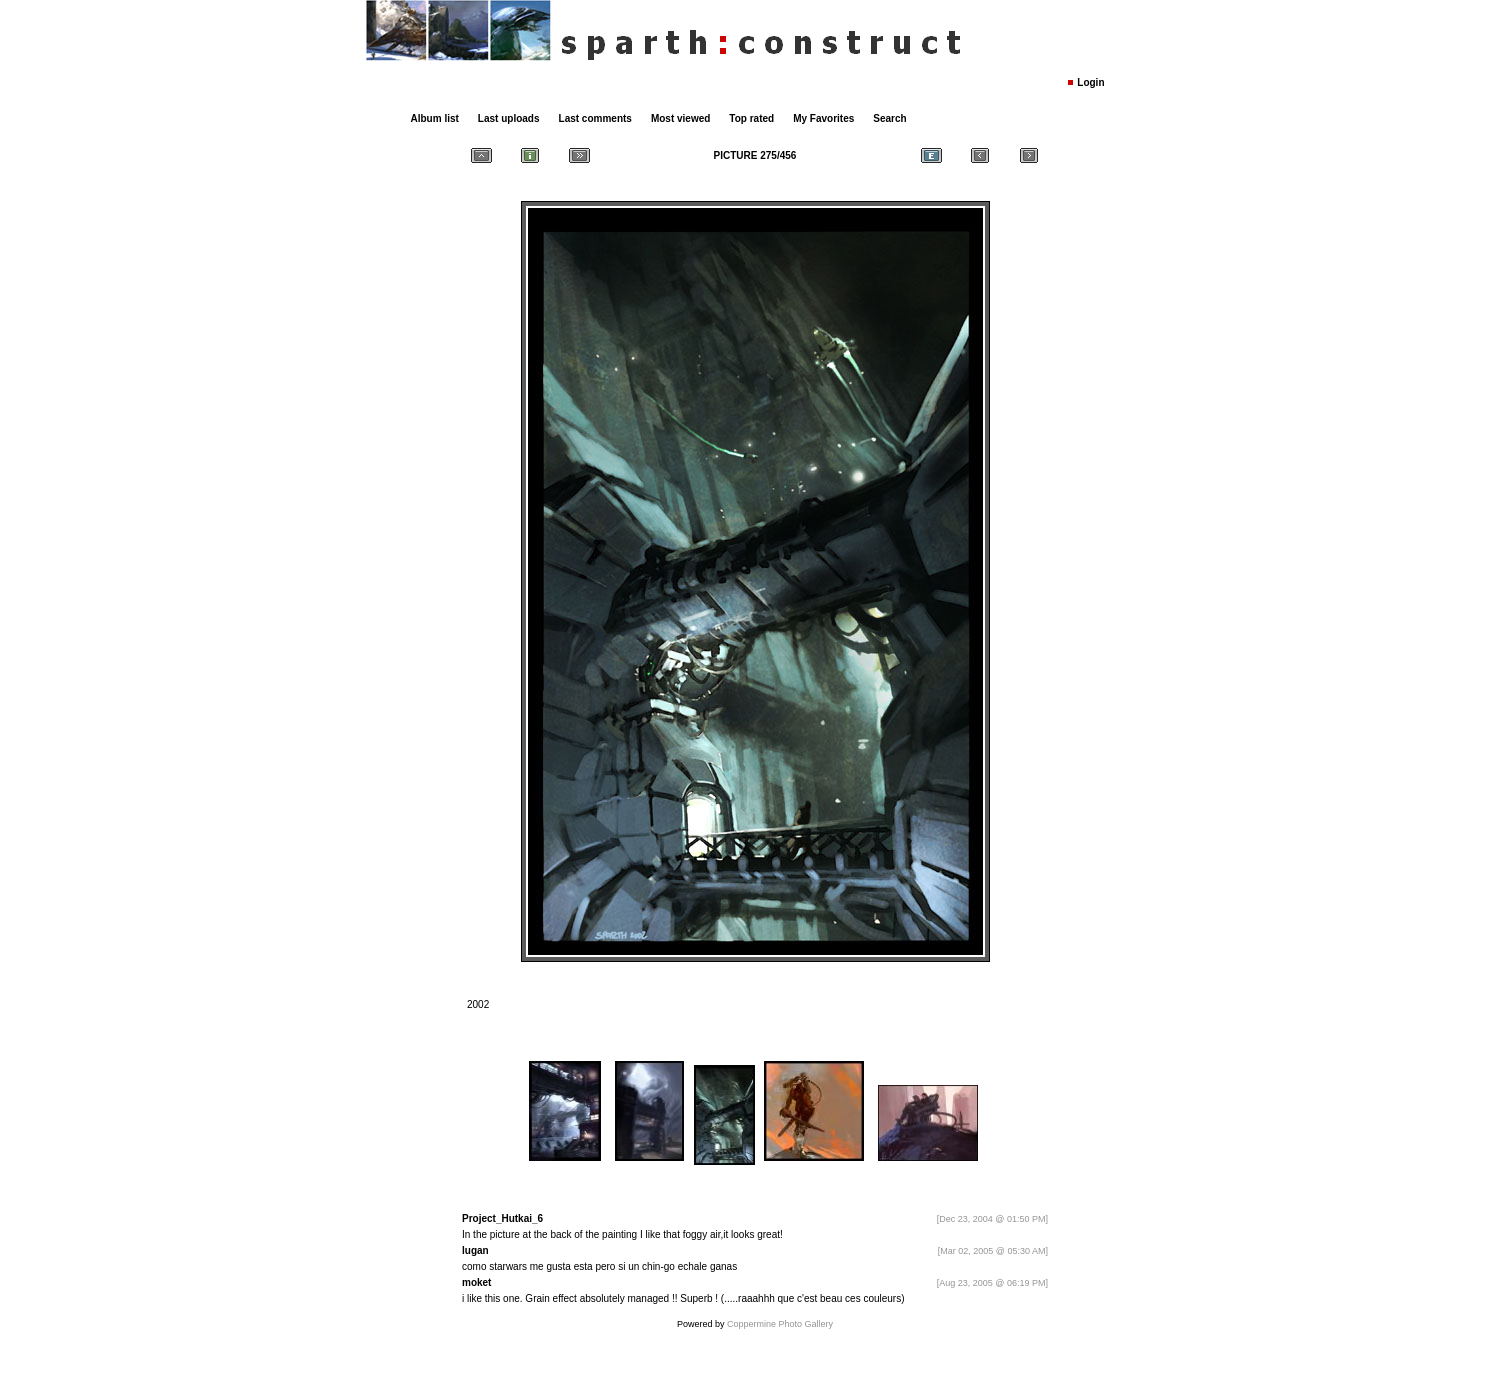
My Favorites (823, 118)
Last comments (595, 118)
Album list (435, 118)
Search (889, 118)
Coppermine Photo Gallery (780, 1324)
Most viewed (680, 118)
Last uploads (509, 118)
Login (1090, 82)
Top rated (751, 118)
